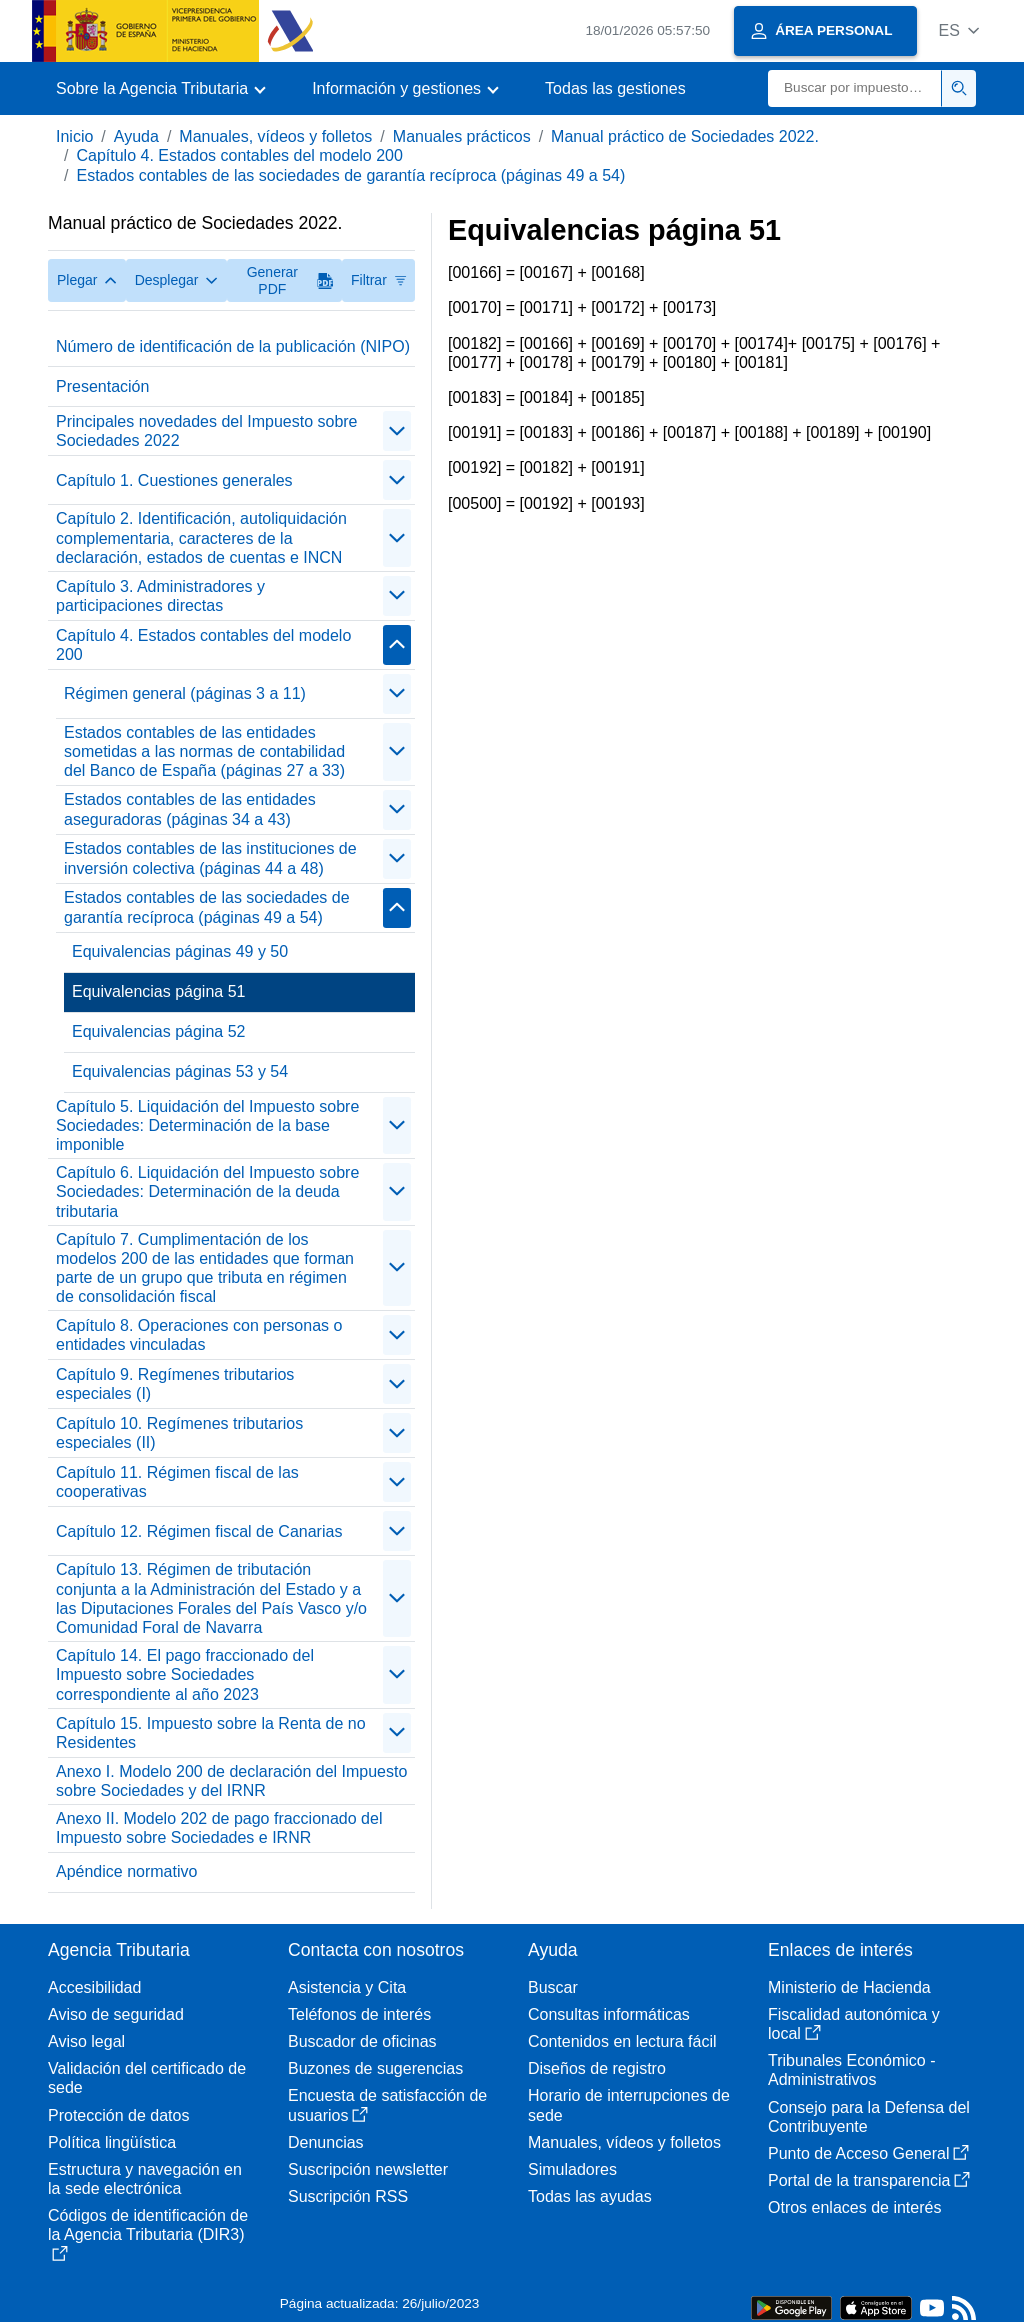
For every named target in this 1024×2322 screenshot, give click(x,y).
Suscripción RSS (348, 2196)
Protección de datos (118, 2115)
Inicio (74, 136)
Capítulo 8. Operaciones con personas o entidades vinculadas (199, 1335)
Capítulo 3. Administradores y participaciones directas (160, 596)
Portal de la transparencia (869, 2180)
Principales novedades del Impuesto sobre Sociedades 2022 (207, 431)
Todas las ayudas (590, 2196)
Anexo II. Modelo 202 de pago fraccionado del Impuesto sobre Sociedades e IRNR (219, 1828)
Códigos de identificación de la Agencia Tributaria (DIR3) (148, 2234)
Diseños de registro (597, 2068)
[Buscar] (855, 88)
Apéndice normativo (126, 1871)
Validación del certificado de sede (147, 2078)
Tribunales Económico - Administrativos (851, 2070)
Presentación (102, 386)
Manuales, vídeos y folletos (275, 136)
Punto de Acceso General (868, 2153)
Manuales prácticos (462, 136)
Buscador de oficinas (362, 2041)
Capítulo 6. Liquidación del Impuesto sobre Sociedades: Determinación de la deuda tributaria (207, 1191)
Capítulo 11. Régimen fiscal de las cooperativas (177, 1482)
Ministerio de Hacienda (849, 1987)
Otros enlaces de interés (854, 2207)
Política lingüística (112, 2142)
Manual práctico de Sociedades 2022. (685, 136)
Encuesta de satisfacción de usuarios (387, 2105)
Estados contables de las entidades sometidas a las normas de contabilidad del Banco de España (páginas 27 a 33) (204, 751)
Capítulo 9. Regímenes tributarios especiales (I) (175, 1384)
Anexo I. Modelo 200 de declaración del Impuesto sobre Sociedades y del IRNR (231, 1781)
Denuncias (326, 2142)
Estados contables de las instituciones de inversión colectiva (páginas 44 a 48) (210, 858)
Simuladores (572, 2169)
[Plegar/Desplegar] (397, 431)
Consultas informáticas (609, 2014)
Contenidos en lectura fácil (622, 2041)
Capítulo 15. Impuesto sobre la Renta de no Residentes (211, 1733)
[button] (958, 30)
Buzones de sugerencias (375, 2068)
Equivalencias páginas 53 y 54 (180, 1071)
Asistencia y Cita (347, 1987)
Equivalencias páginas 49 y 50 (180, 951)
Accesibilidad (94, 1987)
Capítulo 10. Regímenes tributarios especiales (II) (179, 1433)
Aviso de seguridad (116, 2014)
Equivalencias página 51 (158, 991)
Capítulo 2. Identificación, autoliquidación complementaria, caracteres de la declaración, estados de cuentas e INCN (201, 537)
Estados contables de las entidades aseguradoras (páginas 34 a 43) (190, 809)
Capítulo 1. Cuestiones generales (174, 480)
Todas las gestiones (615, 88)
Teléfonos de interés (359, 2014)
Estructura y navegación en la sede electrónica (145, 2179)
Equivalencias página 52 (158, 1031)
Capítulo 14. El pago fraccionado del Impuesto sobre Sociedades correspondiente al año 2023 (185, 1674)
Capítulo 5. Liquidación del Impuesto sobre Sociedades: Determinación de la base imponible (207, 1125)
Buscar (553, 1987)
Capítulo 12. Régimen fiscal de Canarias (199, 1531)
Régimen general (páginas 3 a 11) (185, 693)
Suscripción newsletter (368, 2169)
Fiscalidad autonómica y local (854, 2024)
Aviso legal (86, 2041)
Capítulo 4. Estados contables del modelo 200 (239, 155)
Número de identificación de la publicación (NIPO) (233, 346)
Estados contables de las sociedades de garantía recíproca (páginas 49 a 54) (350, 175)
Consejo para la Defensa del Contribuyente (869, 2117)
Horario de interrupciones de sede (629, 2105)
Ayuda (136, 136)
